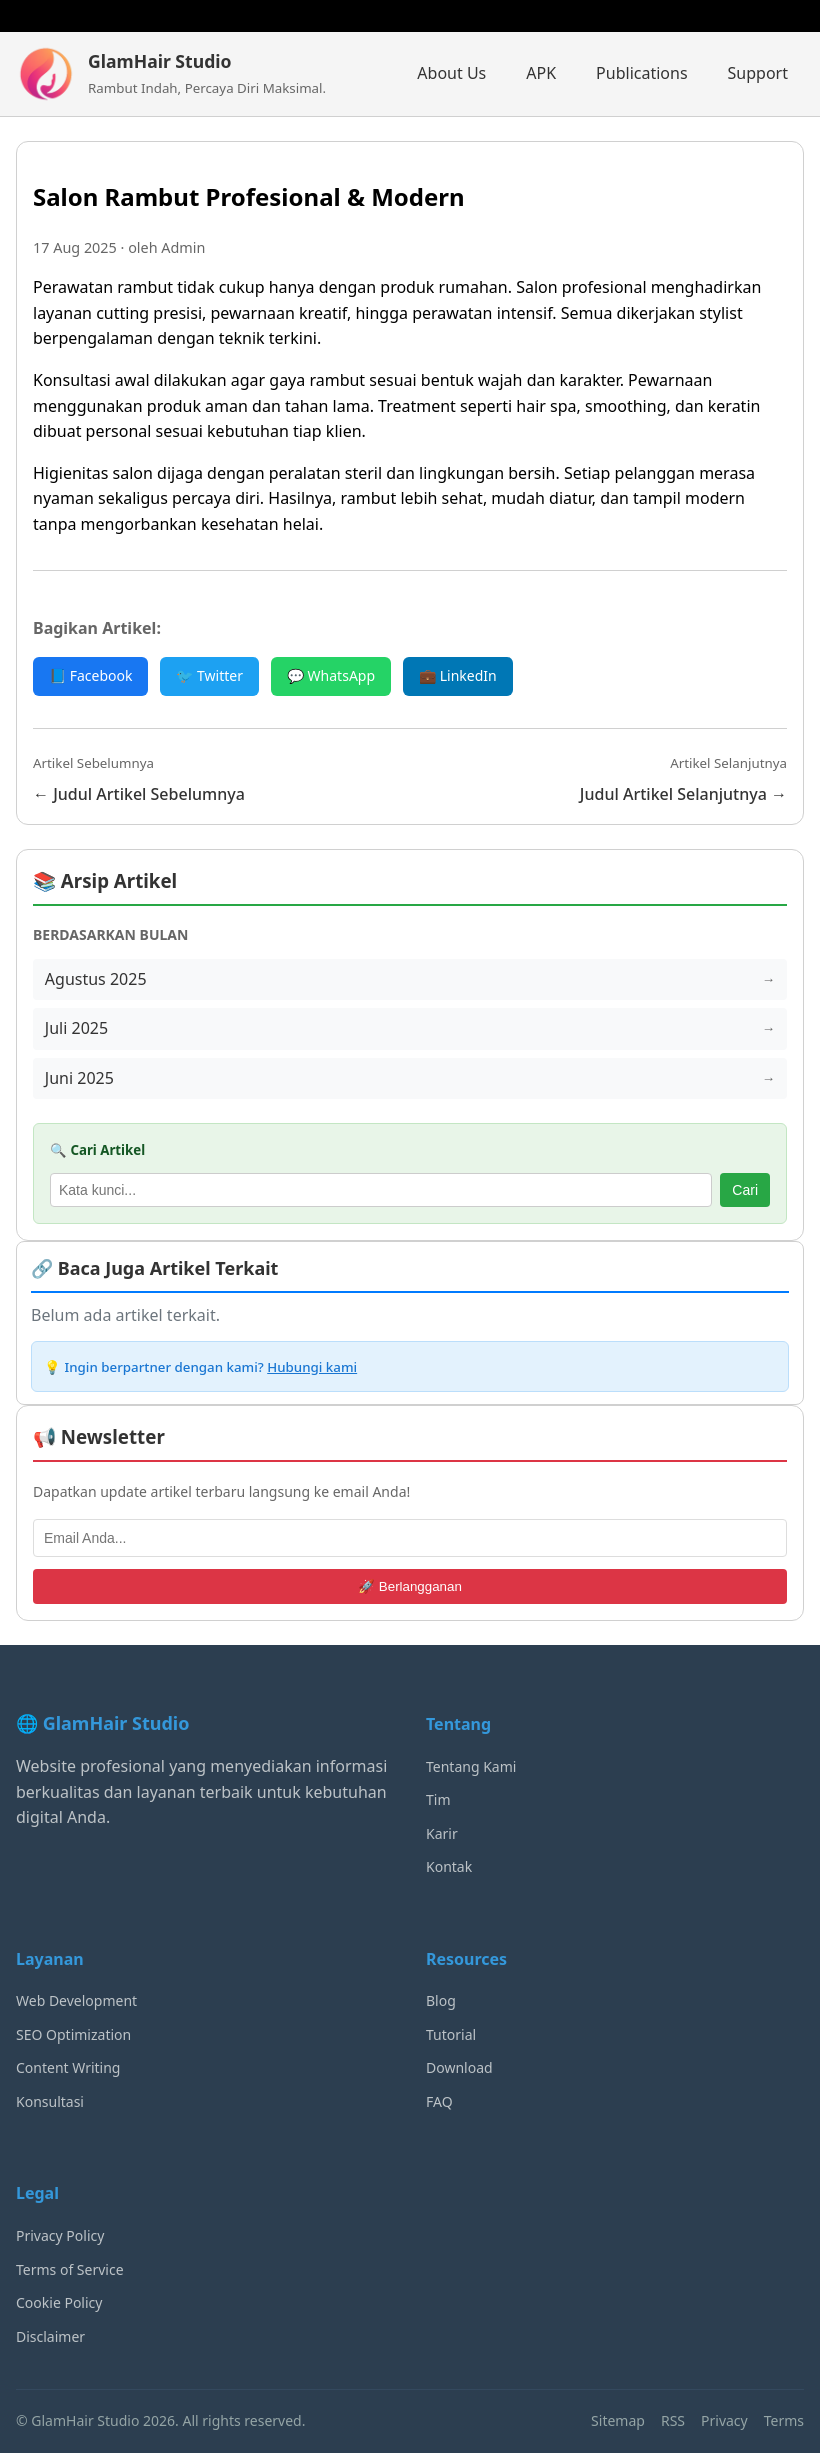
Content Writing (68, 2068)
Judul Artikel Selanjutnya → (683, 794)
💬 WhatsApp (331, 675)
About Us (451, 73)
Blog (441, 2001)
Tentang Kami (471, 1766)
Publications (641, 73)
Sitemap (618, 2421)
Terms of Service (70, 2269)
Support (758, 73)
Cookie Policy (59, 2303)
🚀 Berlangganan (410, 1587)
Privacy (724, 2421)
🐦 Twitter (209, 675)
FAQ (439, 2102)
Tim (438, 1800)
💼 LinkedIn (458, 675)
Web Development (76, 2001)
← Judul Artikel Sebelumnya (139, 794)
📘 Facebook (90, 675)
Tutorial (451, 2034)
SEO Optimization (73, 2034)
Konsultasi (50, 2102)
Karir (442, 1833)
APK (541, 73)
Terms (784, 2421)
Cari (745, 1191)
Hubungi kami (312, 1367)
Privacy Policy (60, 2236)
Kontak (449, 1867)
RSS (673, 2421)
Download (459, 2068)
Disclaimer (50, 2336)
